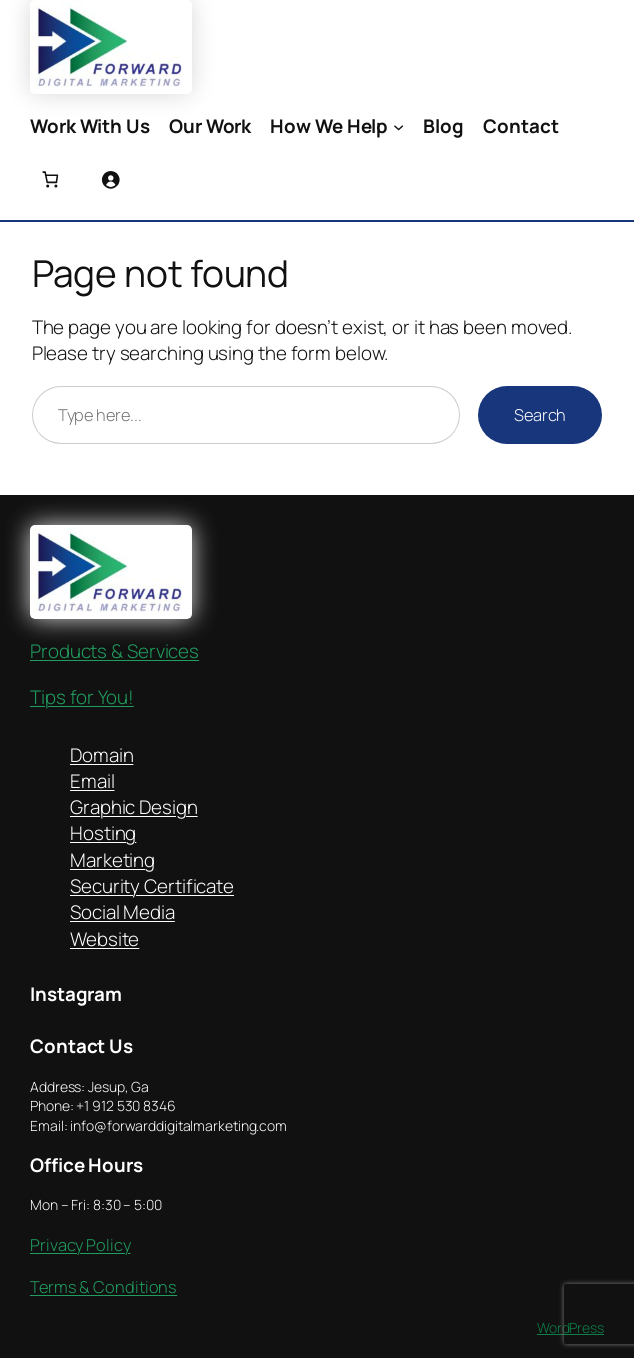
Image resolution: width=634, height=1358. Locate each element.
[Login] (110, 179)
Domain (101, 755)
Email (92, 781)
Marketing (112, 860)
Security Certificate (152, 886)
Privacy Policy (80, 1245)
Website (104, 939)
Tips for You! (82, 697)
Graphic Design (134, 807)
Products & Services (114, 651)
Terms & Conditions (103, 1287)
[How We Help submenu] (398, 126)
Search (540, 415)
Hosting (103, 833)
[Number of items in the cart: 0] (50, 179)
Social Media (122, 912)
